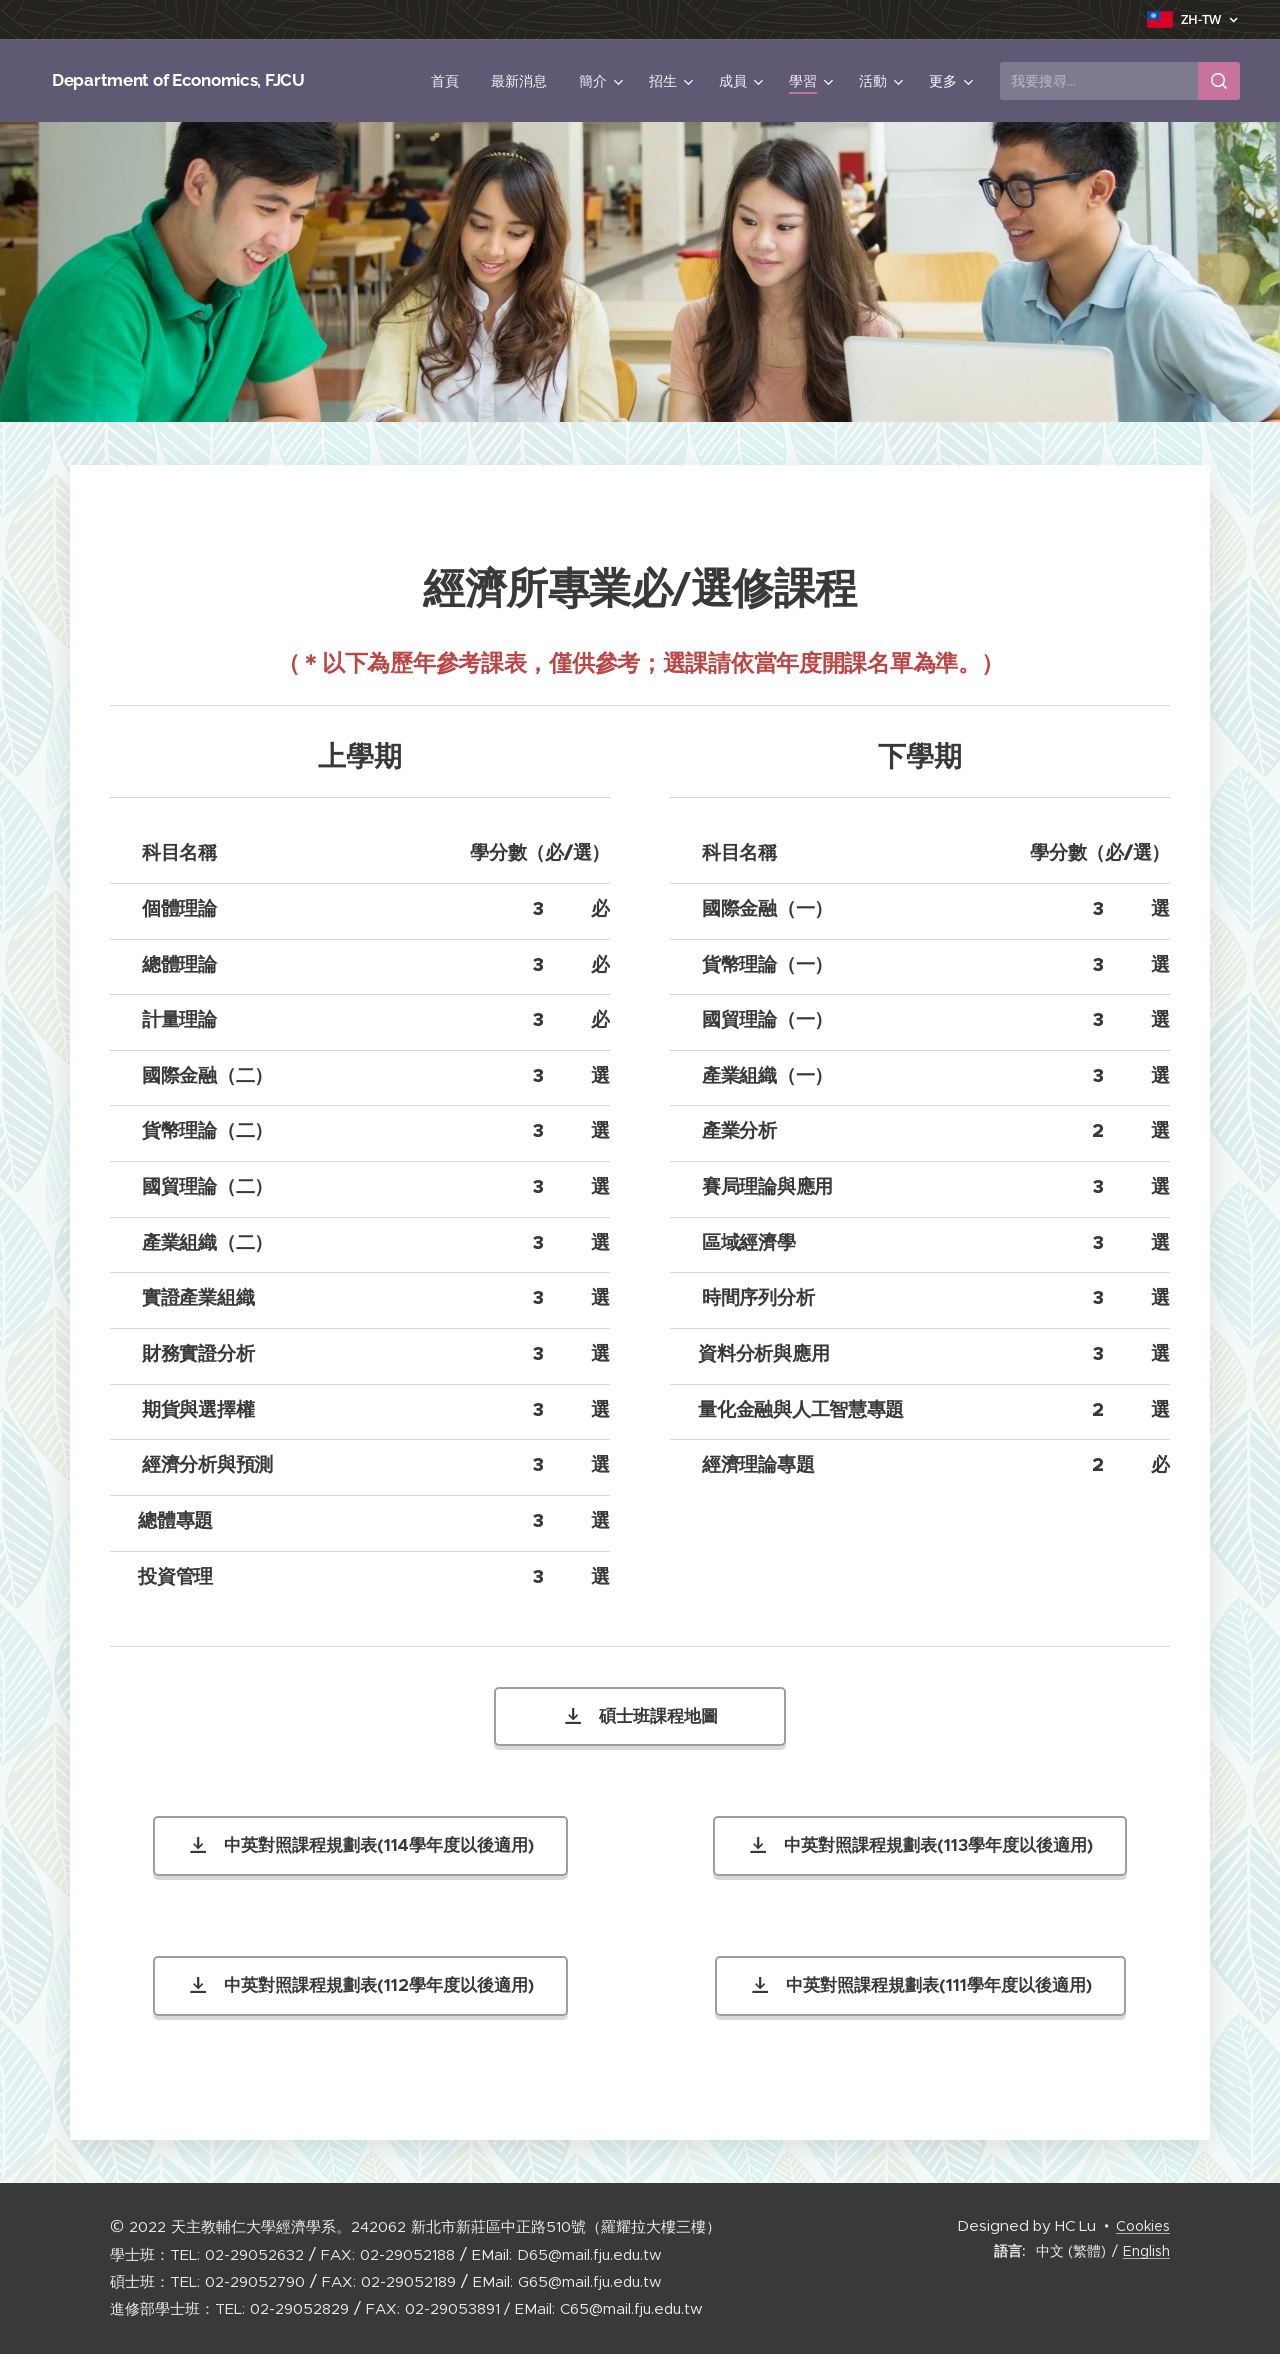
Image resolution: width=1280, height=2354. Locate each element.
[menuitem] (450, 81)
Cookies (1143, 2226)
